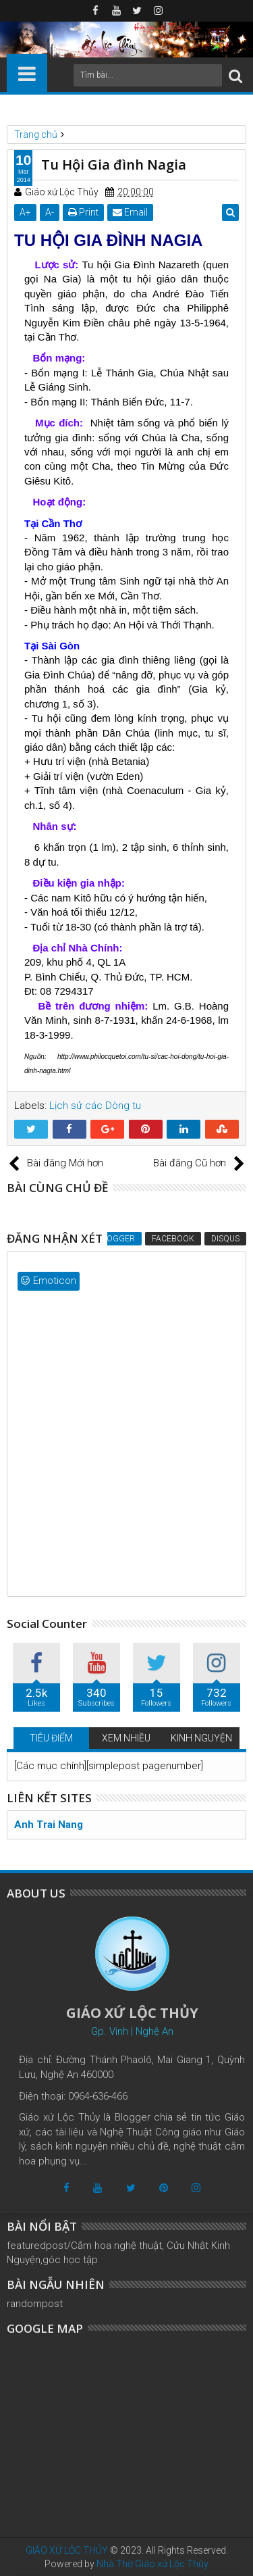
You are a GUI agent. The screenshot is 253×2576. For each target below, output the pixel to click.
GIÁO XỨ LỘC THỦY (67, 2550)
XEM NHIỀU (126, 1738)
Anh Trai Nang (48, 1824)
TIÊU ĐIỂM (51, 1738)
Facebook (173, 1238)
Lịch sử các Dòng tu (95, 1105)
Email (130, 212)
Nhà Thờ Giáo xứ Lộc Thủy (152, 2563)
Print (83, 212)
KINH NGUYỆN (201, 1738)
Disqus (225, 1238)
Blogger (116, 1238)
